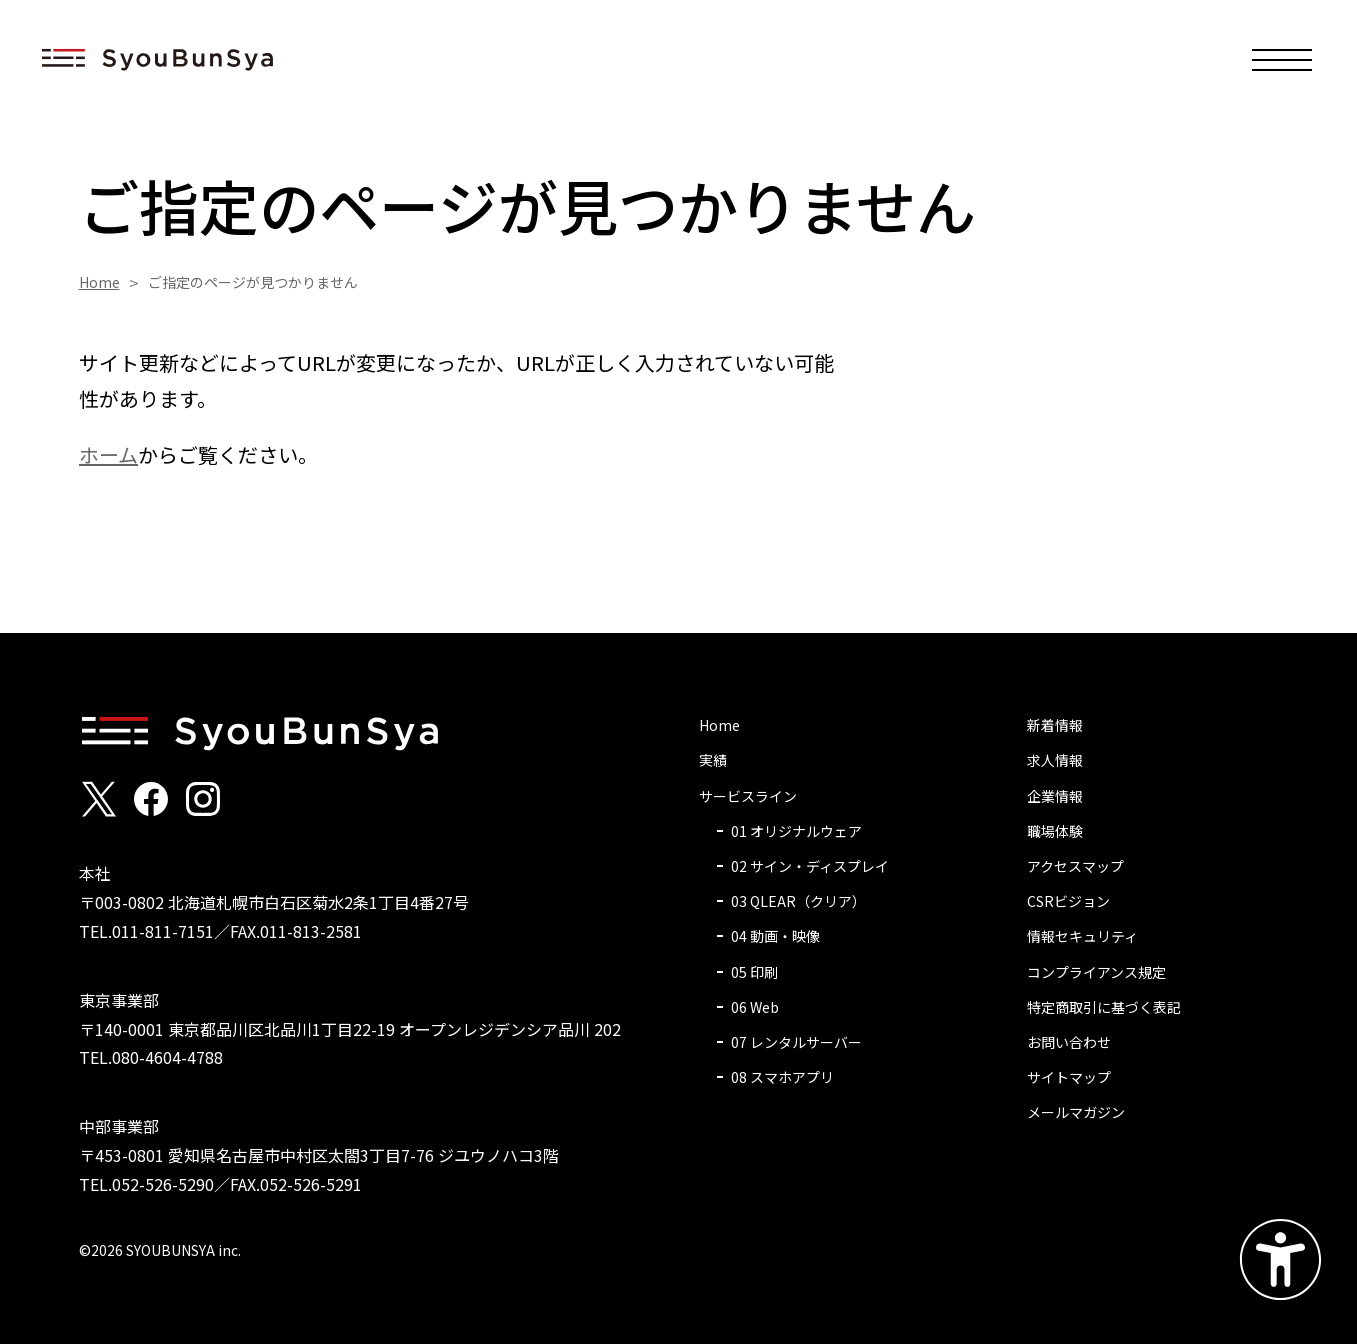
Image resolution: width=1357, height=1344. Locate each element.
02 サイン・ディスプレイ (810, 866)
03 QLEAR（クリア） (798, 901)
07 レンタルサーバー (796, 1042)
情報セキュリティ (1082, 936)
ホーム (108, 454)
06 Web (755, 1007)
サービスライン (748, 796)
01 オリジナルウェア (796, 831)
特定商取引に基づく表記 (1104, 1007)
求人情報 (1055, 760)
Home (99, 282)
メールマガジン (1076, 1112)
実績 (713, 760)
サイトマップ (1069, 1077)
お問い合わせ (1069, 1042)
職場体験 (1055, 831)
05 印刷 (754, 972)
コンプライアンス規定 (1096, 972)
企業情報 (1055, 796)
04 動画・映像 (775, 936)
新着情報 (1055, 725)
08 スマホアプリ (782, 1077)
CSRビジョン (1068, 901)
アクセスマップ (1075, 866)
